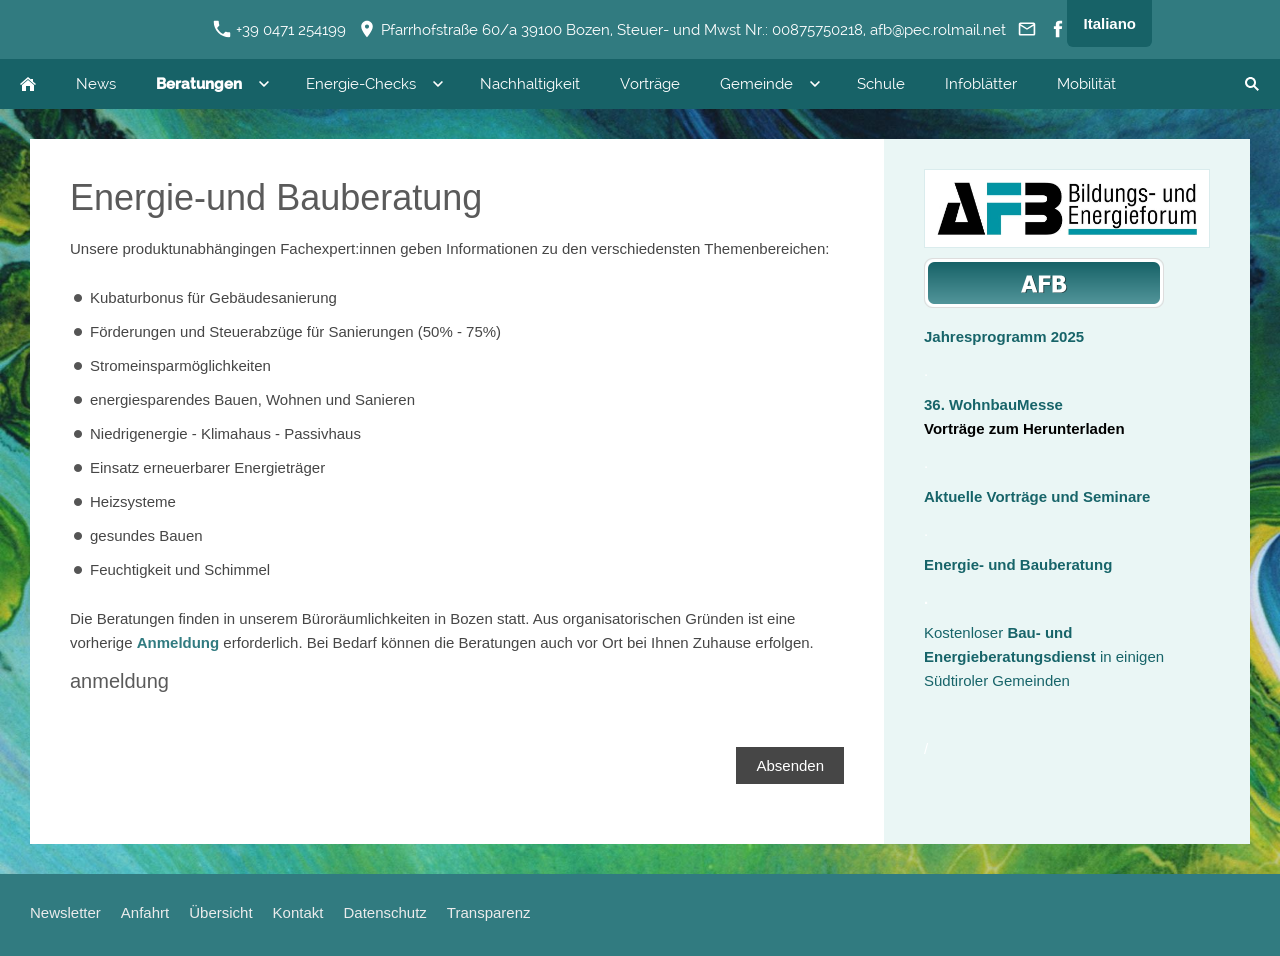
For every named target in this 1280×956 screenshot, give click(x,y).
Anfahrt (145, 912)
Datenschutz (384, 912)
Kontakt (298, 912)
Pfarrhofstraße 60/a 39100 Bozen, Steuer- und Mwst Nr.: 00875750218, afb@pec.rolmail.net (682, 30)
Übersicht (220, 912)
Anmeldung (178, 642)
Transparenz (489, 912)
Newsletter (65, 912)
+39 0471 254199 (280, 30)
